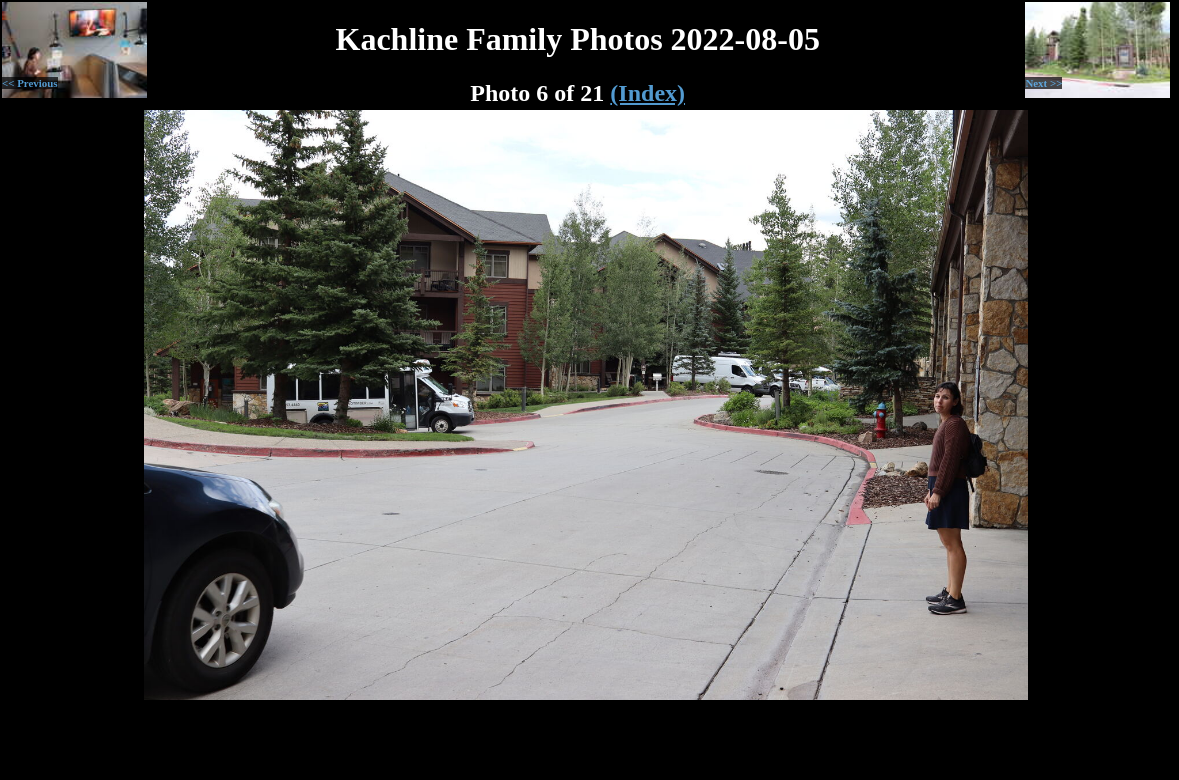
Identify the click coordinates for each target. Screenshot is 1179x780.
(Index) (647, 93)
